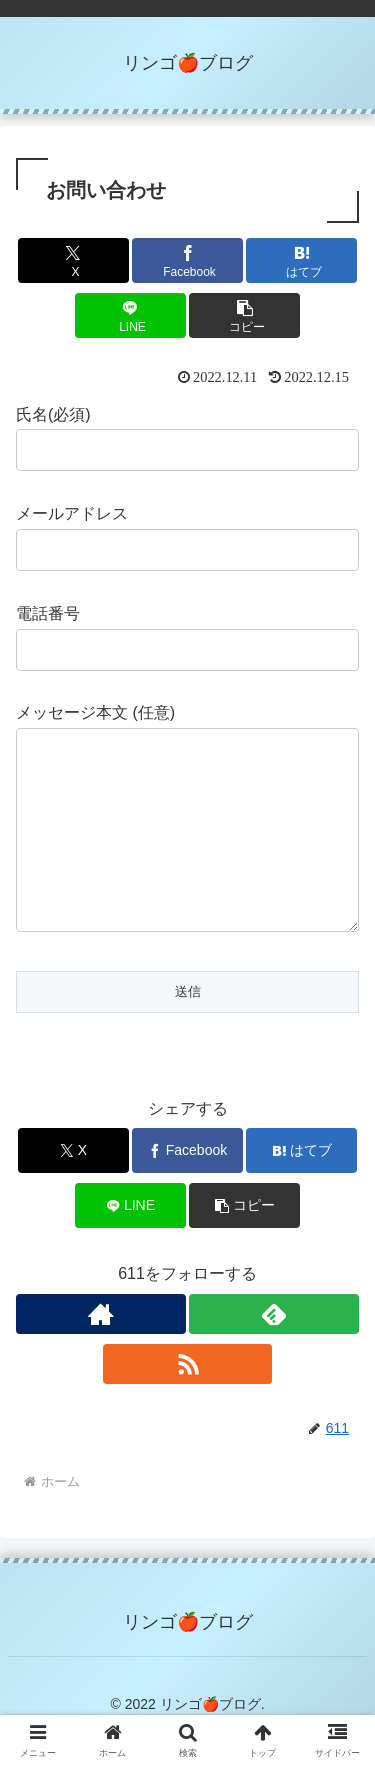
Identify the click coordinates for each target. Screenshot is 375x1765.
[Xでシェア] (73, 260)
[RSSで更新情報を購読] (188, 1404)
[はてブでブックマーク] (301, 260)
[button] (244, 315)
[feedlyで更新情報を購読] (274, 1354)
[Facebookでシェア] (187, 260)
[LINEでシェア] (130, 315)
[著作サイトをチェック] (101, 1354)
